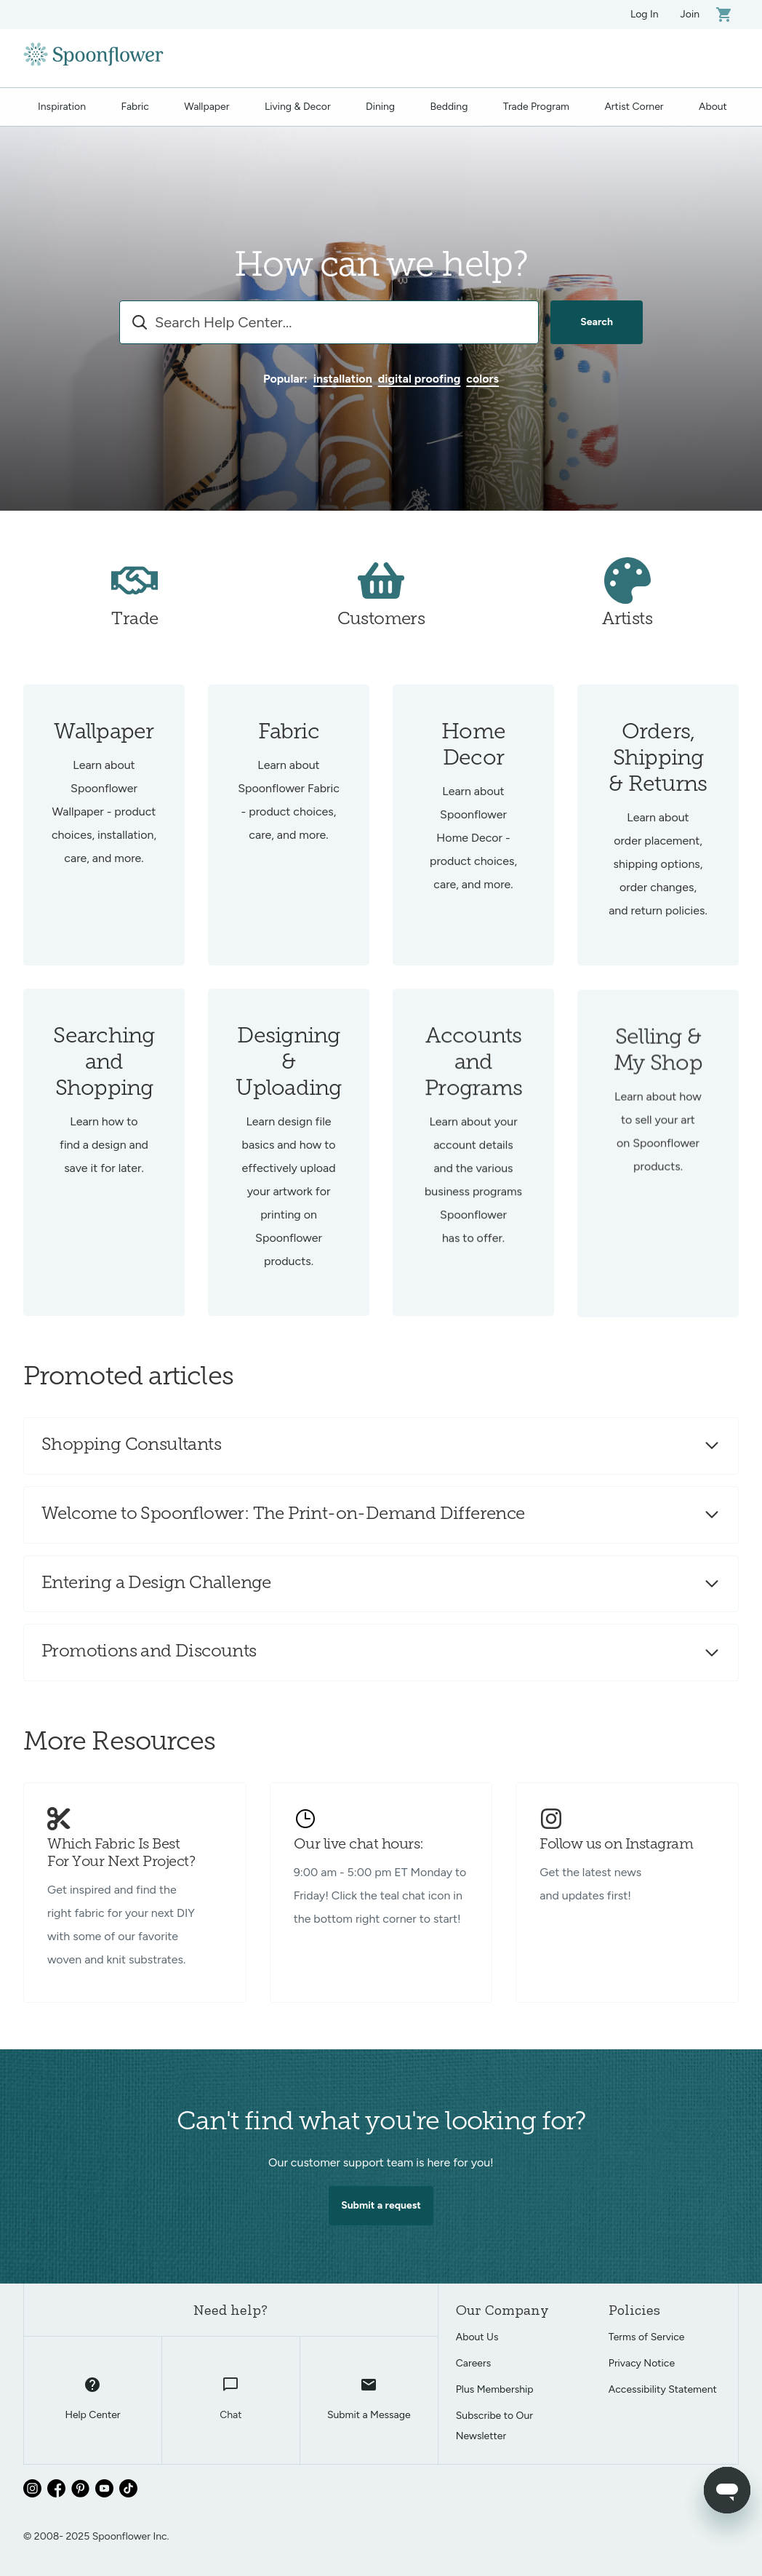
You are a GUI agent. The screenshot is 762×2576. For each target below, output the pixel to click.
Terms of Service (647, 2337)
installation (342, 379)
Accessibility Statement (663, 2389)
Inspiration (62, 106)
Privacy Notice (642, 2363)
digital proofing (419, 379)
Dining (380, 106)
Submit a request (381, 2220)
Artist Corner (633, 106)
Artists (627, 636)
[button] (381, 1446)
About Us (477, 2337)
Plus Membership (495, 2389)
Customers (381, 636)
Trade (134, 636)
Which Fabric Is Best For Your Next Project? (121, 1854)
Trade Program (536, 106)
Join (690, 14)
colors (482, 379)
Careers (474, 2363)
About (713, 106)
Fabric (134, 106)
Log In (644, 14)
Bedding (449, 106)
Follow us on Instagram (616, 1845)
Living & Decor (298, 106)
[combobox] (329, 322)
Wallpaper (206, 106)
